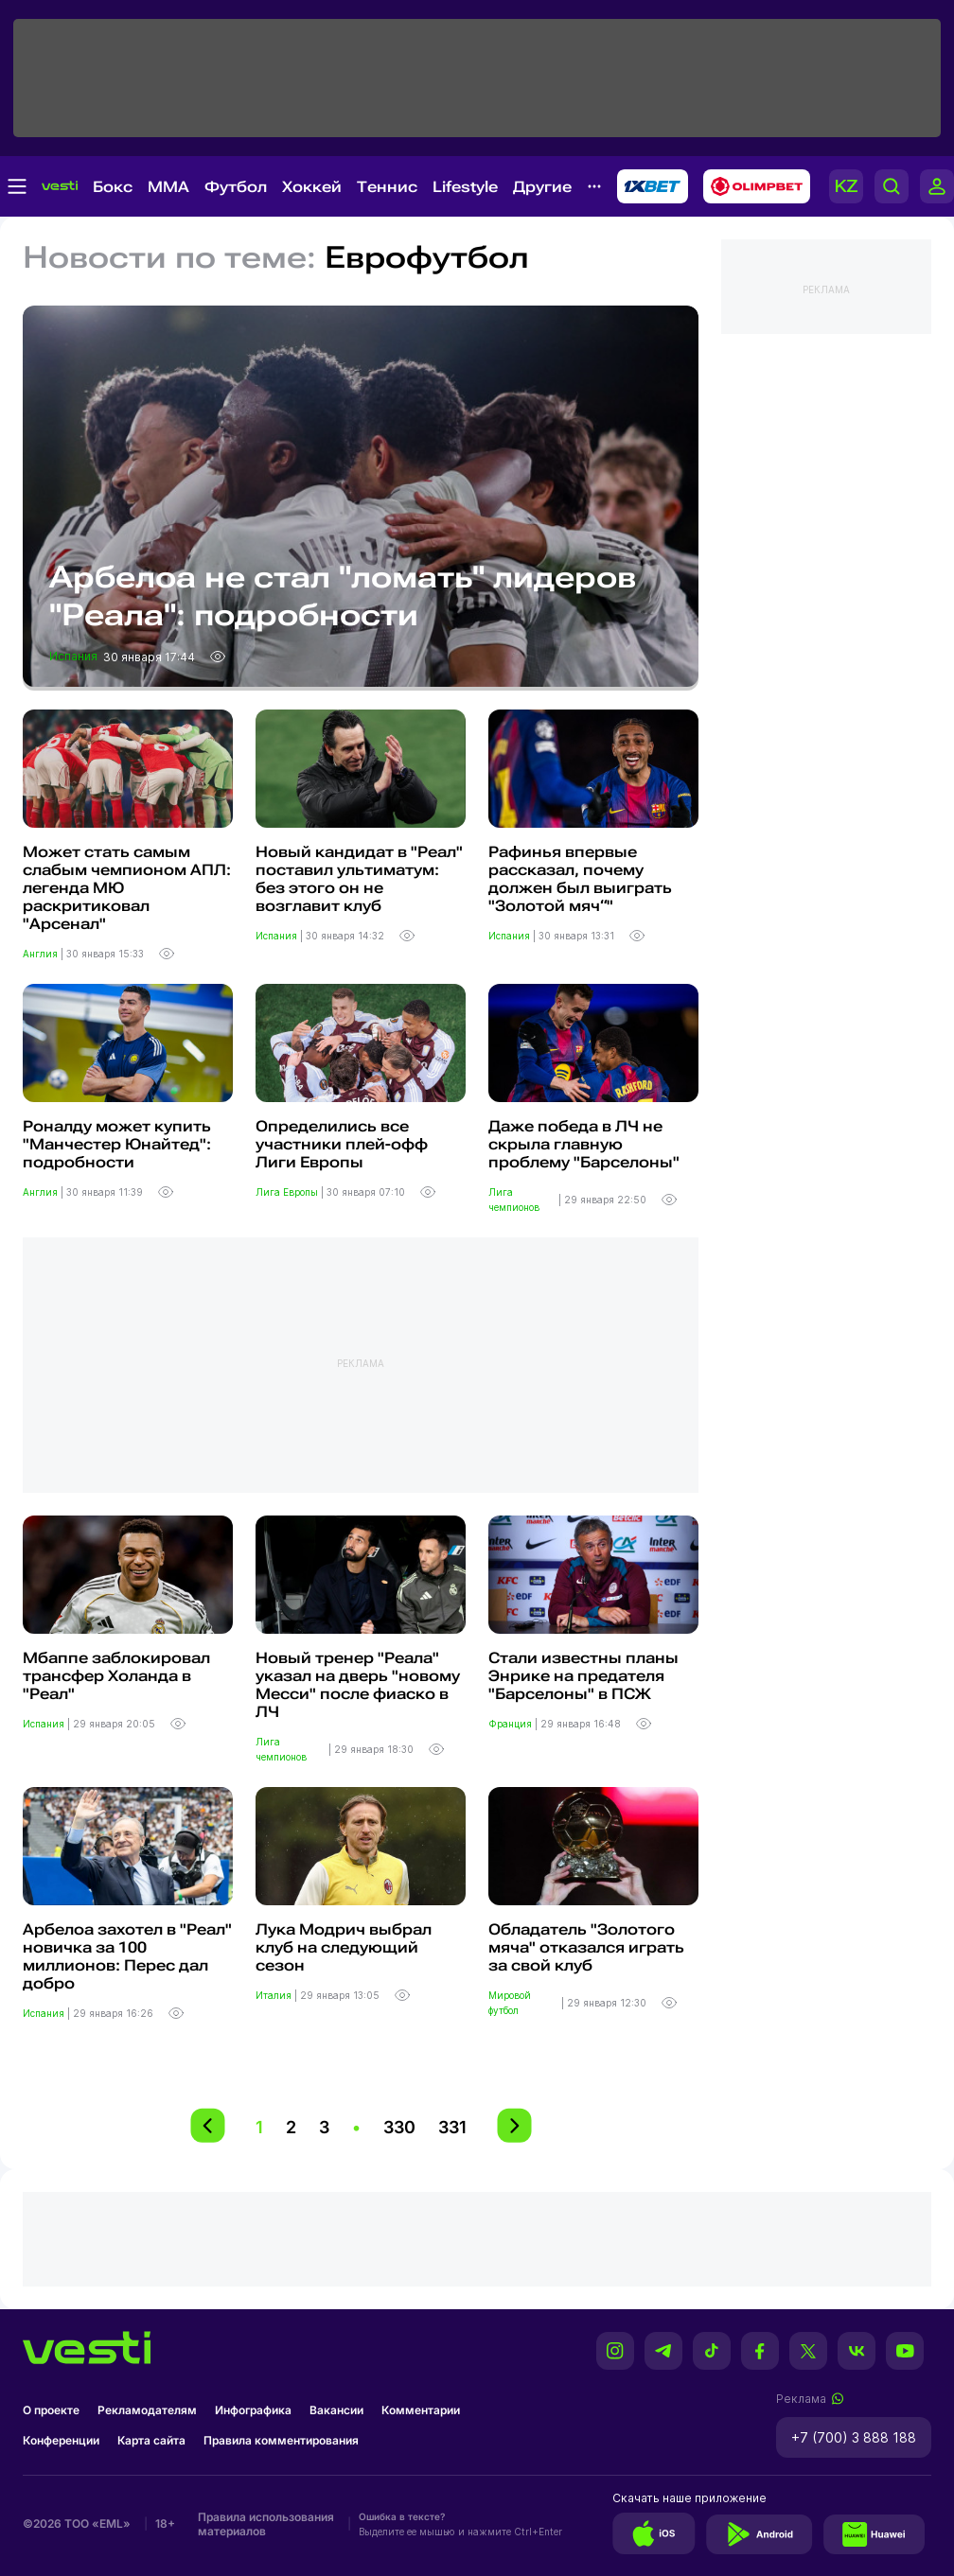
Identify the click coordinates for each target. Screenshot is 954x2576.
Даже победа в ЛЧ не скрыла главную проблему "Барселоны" (584, 1144)
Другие (542, 187)
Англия (42, 953)
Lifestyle (465, 187)
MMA (168, 187)
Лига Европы (288, 1192)
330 (399, 2127)
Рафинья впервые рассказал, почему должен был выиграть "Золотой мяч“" (580, 879)
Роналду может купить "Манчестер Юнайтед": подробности (117, 1144)
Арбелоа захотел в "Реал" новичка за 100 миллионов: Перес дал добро (127, 1956)
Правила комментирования (281, 2440)
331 (452, 2127)
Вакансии (336, 2410)
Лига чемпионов (515, 1199)
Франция (511, 1723)
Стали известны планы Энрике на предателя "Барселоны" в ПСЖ (583, 1676)
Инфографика (253, 2410)
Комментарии (420, 2410)
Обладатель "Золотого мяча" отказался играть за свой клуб (586, 1947)
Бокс (112, 187)
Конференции (61, 2440)
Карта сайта (151, 2440)
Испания (74, 656)
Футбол (235, 187)
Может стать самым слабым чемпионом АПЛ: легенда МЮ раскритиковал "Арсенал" (127, 888)
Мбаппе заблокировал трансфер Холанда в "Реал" (116, 1676)
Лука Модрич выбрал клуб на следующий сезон (344, 1947)
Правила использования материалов (266, 2524)
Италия (275, 1995)
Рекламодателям (147, 2410)
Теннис (387, 187)
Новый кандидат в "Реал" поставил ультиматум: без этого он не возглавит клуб (359, 879)
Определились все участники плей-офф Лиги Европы (342, 1144)
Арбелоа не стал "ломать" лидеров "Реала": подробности (342, 596)
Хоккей (312, 187)
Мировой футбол (509, 2002)
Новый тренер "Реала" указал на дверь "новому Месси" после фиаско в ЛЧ (358, 1685)
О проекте (51, 2410)
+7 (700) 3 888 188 (853, 2437)
